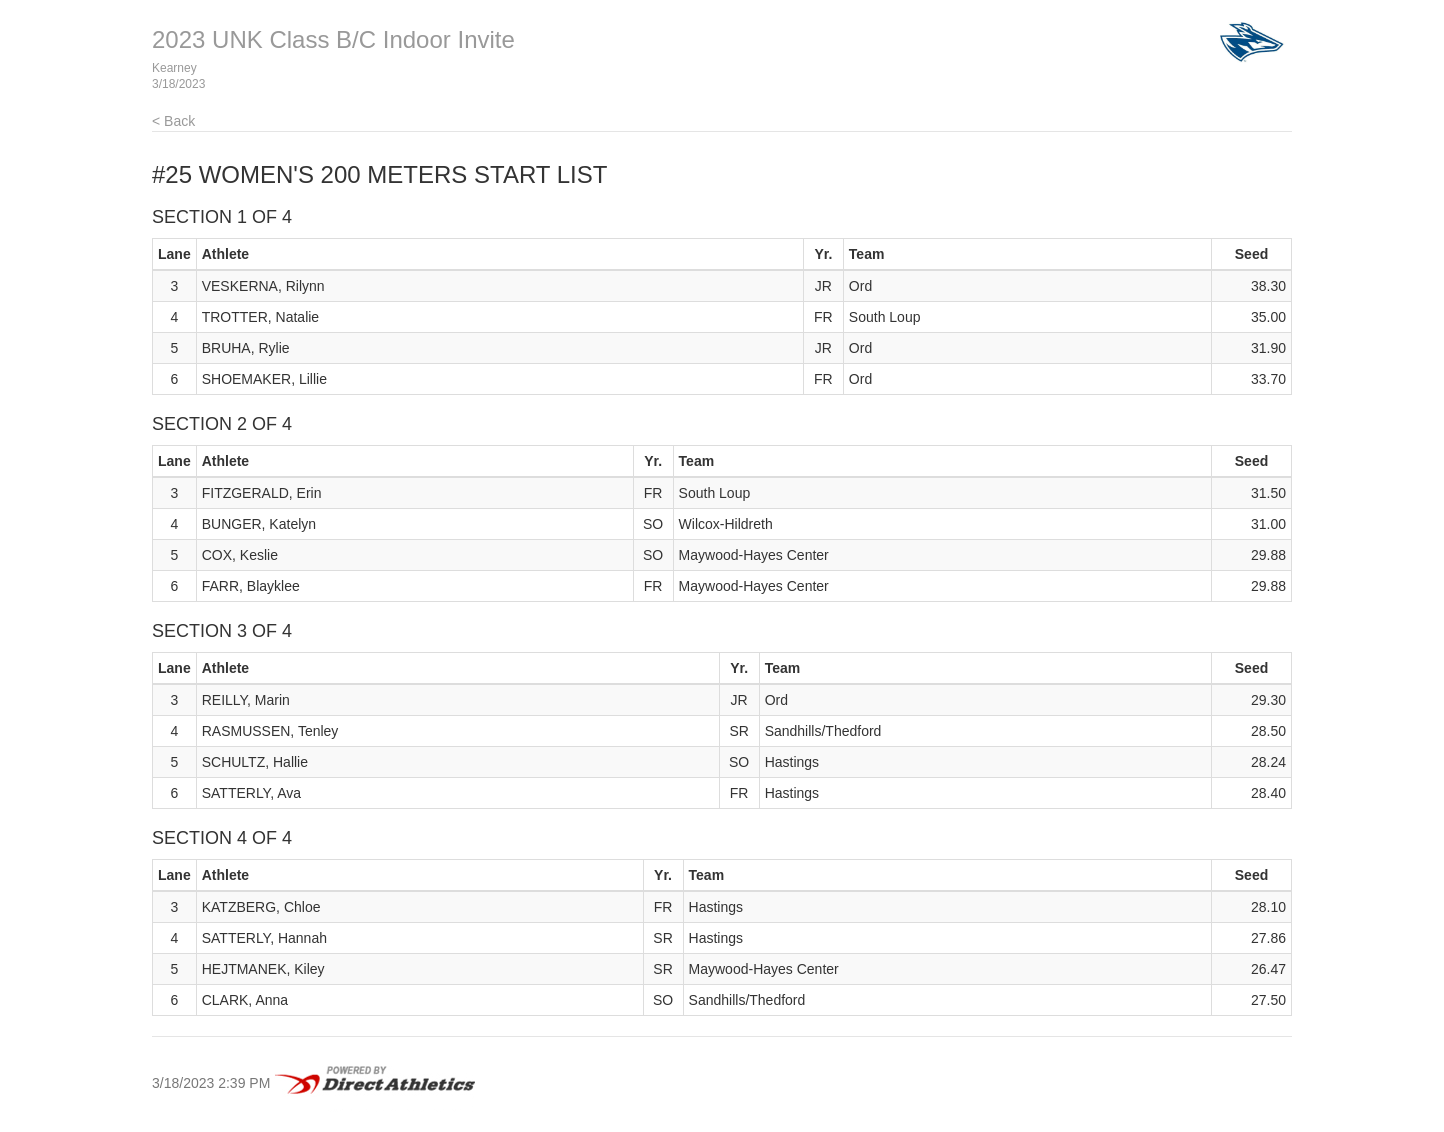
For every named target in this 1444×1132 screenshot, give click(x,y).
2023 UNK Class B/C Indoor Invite (333, 39)
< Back (173, 121)
